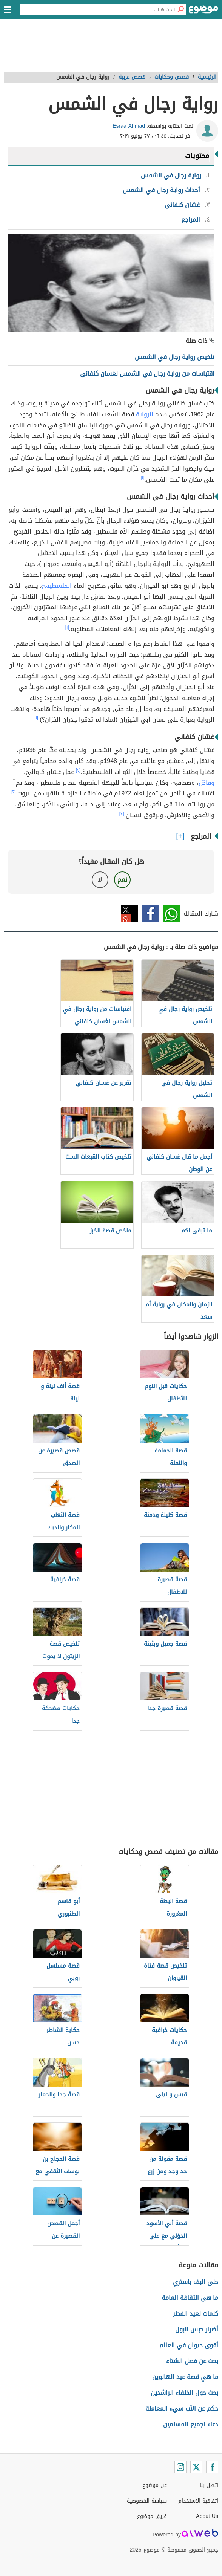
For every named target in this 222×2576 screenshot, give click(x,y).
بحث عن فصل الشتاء (192, 2361)
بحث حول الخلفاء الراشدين (184, 2393)
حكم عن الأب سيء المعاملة (181, 2408)
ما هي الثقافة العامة (190, 2298)
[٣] (13, 791)
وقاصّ (206, 783)
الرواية (144, 414)
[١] (143, 478)
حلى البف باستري (195, 2282)
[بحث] (180, 9)
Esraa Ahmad (129, 126)
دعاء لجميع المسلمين (190, 2424)
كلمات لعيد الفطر (195, 2313)
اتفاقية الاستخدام (198, 2501)
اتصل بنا (209, 2485)
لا (100, 879)
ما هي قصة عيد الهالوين (185, 2377)
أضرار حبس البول (196, 2329)
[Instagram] (180, 2467)
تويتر (129, 913)
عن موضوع (154, 2485)
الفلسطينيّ (57, 586)
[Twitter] (196, 2467)
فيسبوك (150, 913)
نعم (122, 879)
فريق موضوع (152, 2516)
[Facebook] (212, 2467)
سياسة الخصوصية (147, 2501)
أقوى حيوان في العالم (188, 2345)
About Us (207, 2516)
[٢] (78, 770)
